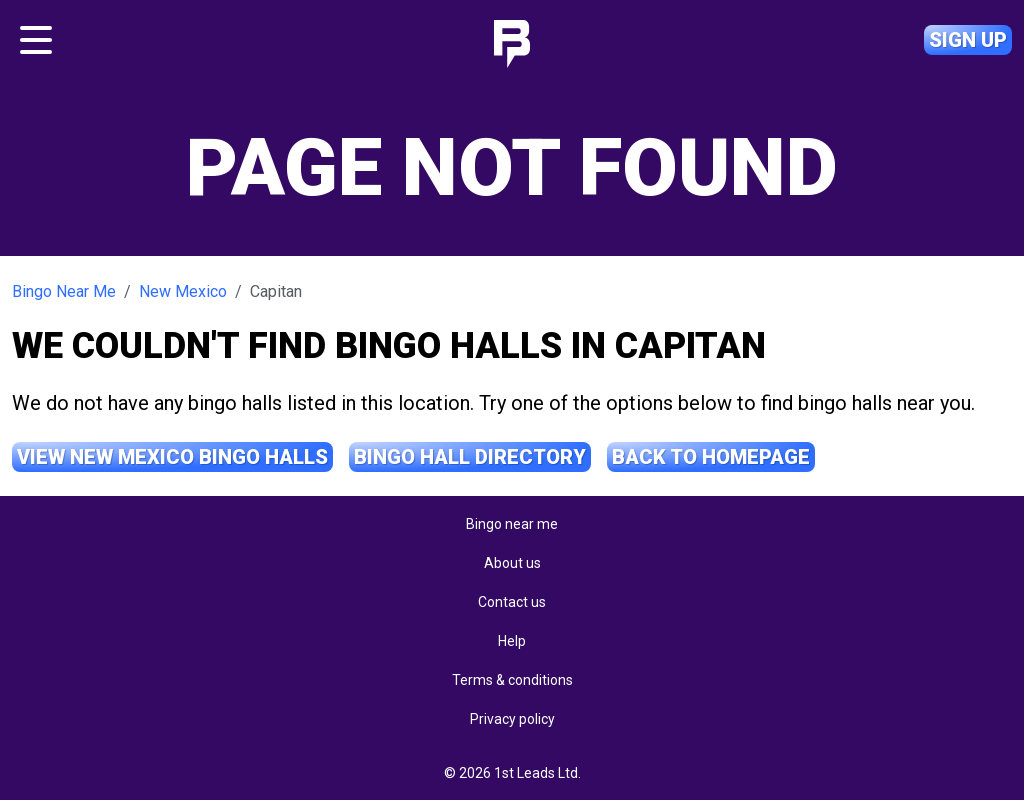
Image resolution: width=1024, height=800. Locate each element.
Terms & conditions (512, 680)
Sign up (968, 40)
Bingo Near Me (64, 291)
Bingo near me (512, 524)
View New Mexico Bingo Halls (172, 457)
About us (512, 563)
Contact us (512, 602)
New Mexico (183, 291)
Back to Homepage (711, 457)
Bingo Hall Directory (470, 457)
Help (512, 641)
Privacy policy (512, 719)
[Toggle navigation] (36, 40)
